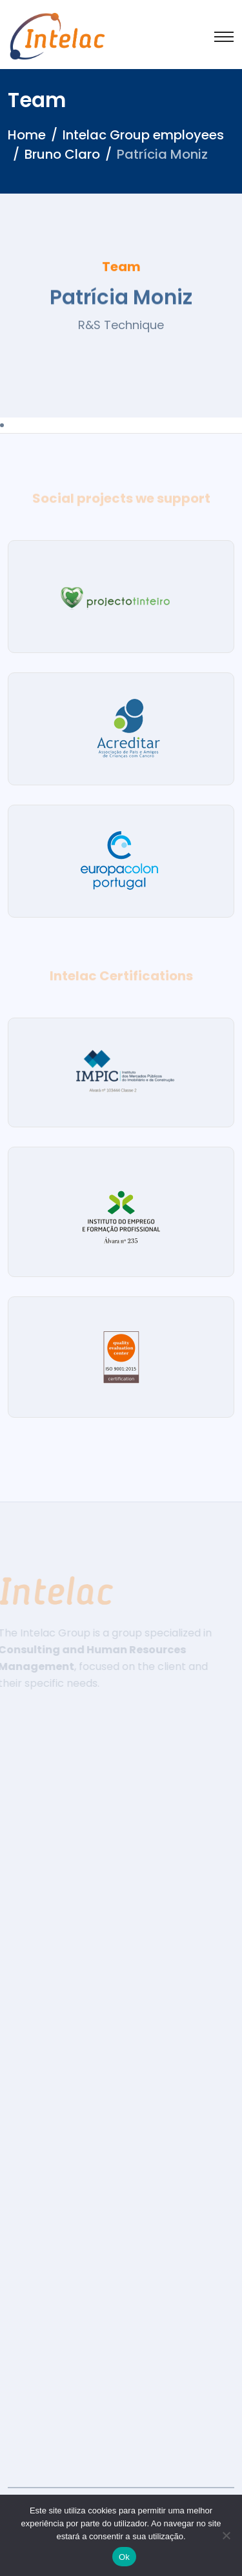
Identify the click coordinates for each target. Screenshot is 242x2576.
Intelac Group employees (143, 135)
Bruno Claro (62, 154)
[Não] (225, 2535)
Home (27, 135)
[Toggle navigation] (224, 37)
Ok (124, 2557)
